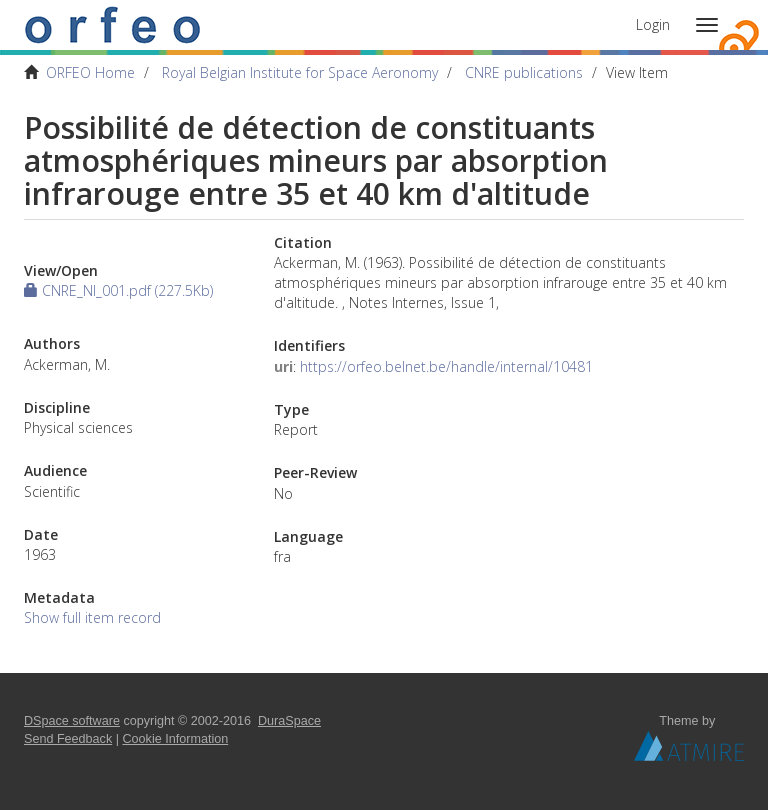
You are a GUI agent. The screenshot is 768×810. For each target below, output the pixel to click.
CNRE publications (524, 72)
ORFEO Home (90, 72)
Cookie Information (176, 739)
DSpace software (72, 721)
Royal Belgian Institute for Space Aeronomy (300, 72)
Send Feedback (68, 739)
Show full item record (92, 617)
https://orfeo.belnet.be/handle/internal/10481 (446, 366)
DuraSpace (289, 721)
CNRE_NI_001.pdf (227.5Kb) (118, 290)
